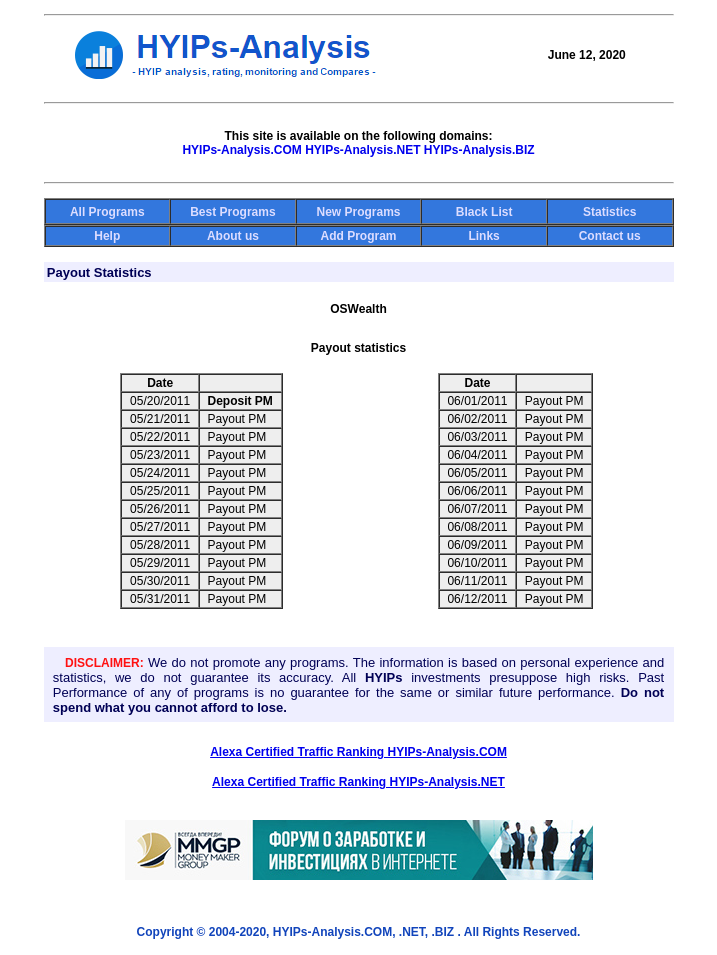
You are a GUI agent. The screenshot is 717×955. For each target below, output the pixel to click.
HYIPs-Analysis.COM (241, 150)
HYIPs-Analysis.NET (362, 150)
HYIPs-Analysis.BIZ (479, 150)
